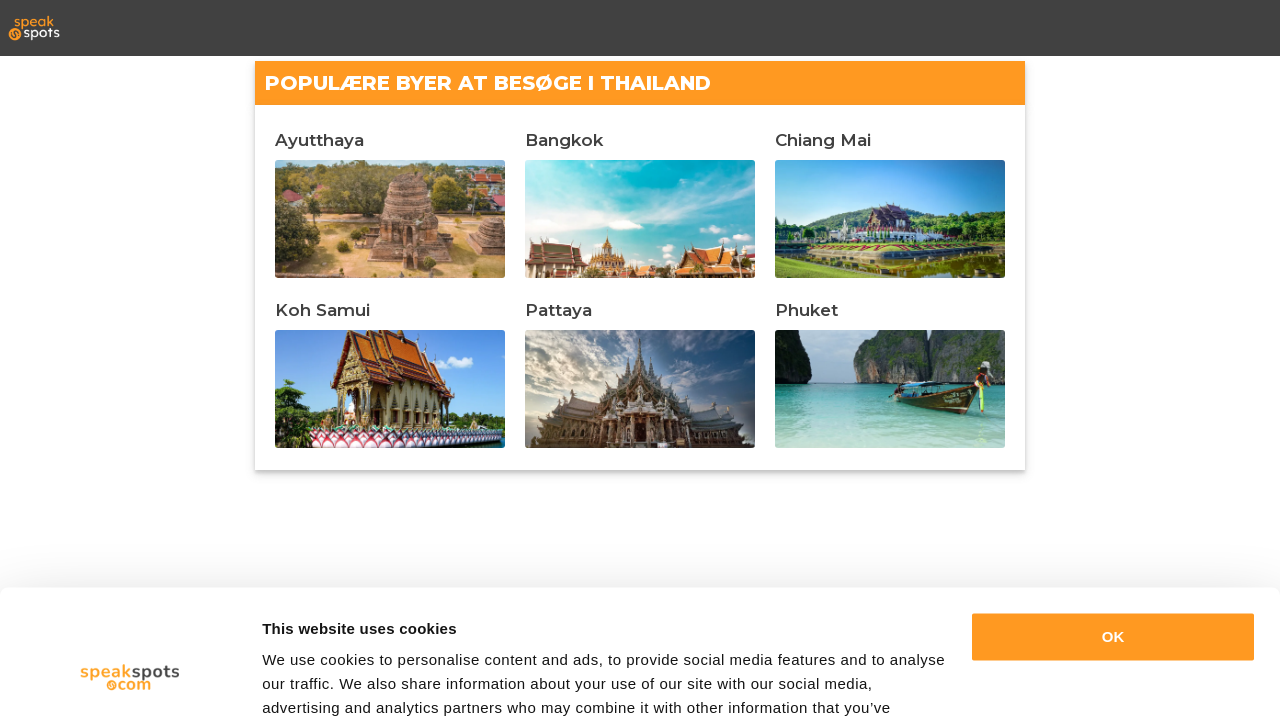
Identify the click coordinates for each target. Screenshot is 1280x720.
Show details (308, 680)
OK (1113, 530)
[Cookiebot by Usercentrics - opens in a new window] (129, 681)
